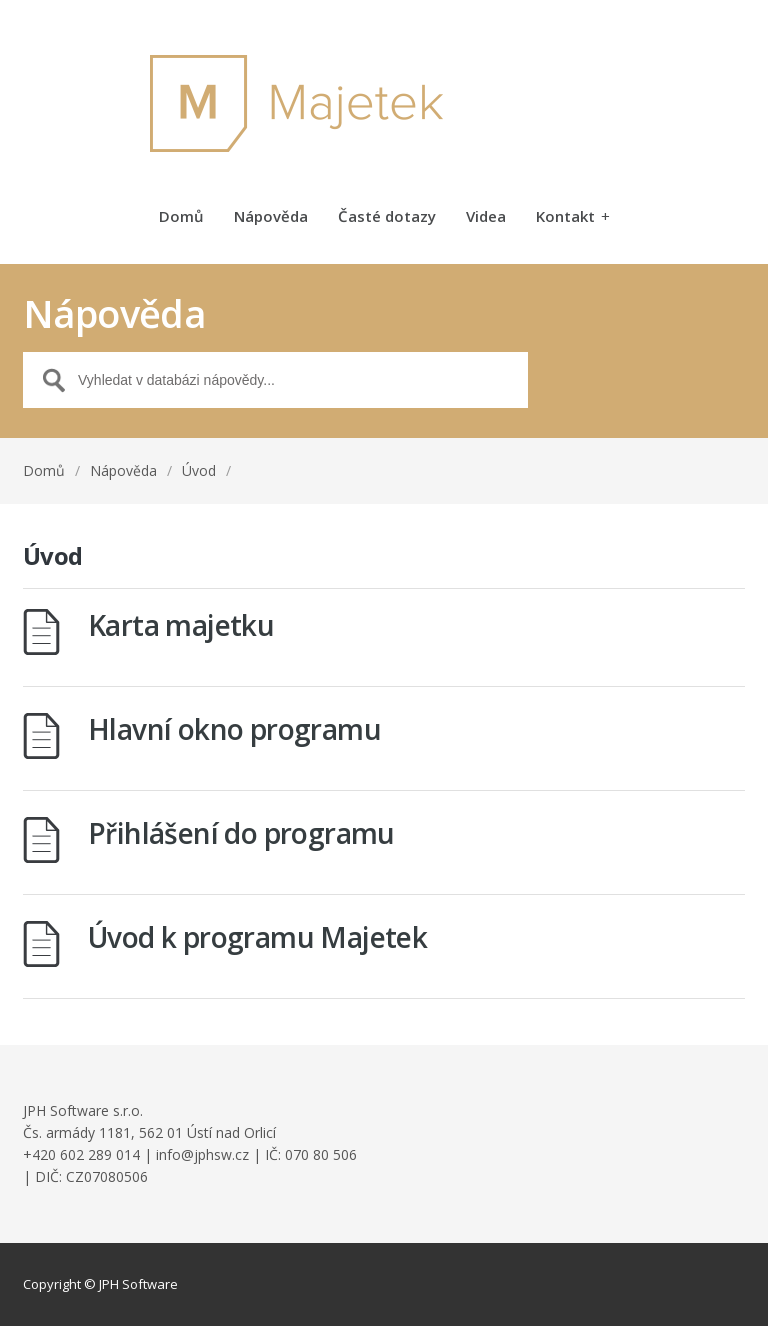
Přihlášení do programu (241, 833)
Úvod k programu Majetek (257, 937)
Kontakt (573, 217)
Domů (181, 217)
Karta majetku (181, 625)
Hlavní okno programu (234, 729)
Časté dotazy (387, 217)
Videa (486, 217)
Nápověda (271, 217)
